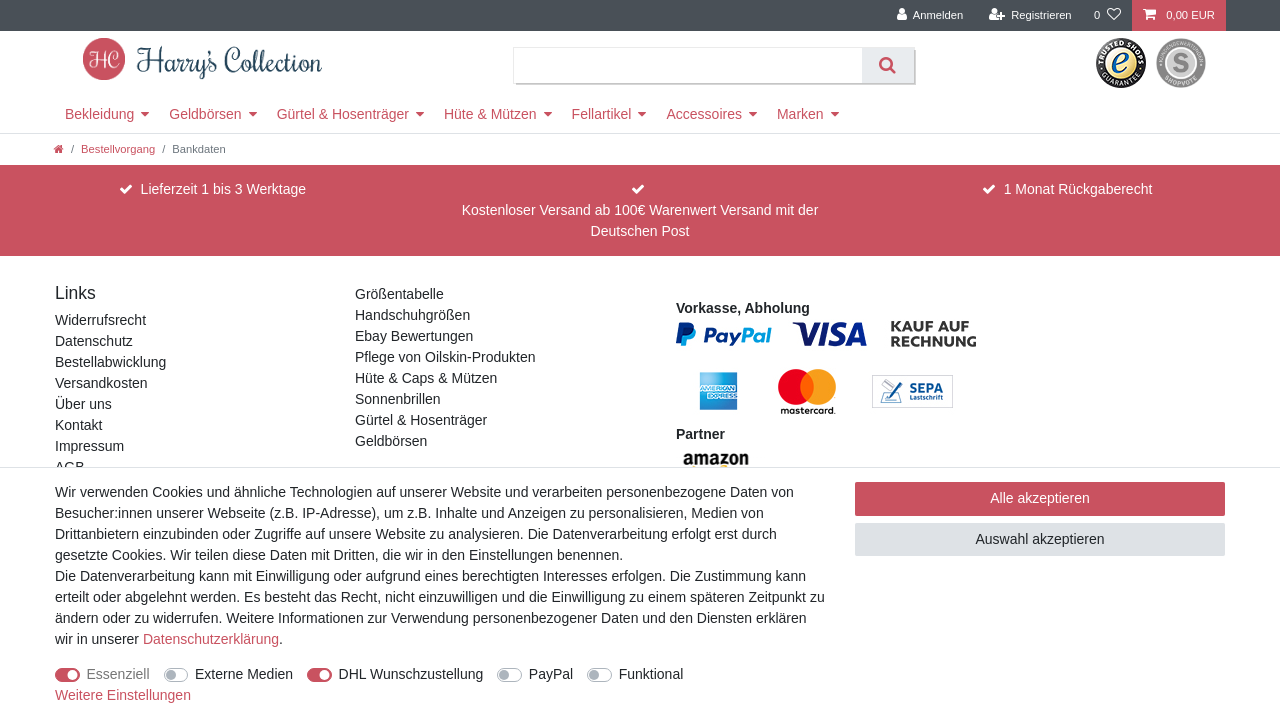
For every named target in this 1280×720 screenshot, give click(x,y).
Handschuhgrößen (412, 315)
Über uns (83, 404)
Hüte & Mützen (490, 114)
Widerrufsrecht (100, 320)
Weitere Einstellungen (123, 695)
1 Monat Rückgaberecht (1078, 189)
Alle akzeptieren (1040, 498)
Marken (800, 114)
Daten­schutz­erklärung (211, 639)
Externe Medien (244, 674)
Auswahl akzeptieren (1039, 539)
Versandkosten (101, 383)
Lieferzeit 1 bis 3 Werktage (224, 189)
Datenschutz (94, 341)
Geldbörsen (205, 114)
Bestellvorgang (118, 149)
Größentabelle (399, 294)
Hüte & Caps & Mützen (426, 378)
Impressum (89, 446)
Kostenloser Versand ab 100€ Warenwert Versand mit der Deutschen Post (640, 220)
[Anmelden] (930, 15)
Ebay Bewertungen (414, 336)
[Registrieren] (1029, 15)
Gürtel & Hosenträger (343, 114)
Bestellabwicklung (110, 362)
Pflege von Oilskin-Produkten (445, 357)
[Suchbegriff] (688, 65)
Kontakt (78, 425)
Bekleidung (99, 114)
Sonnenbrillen (398, 399)
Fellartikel (602, 114)
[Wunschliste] (1107, 15)
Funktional (651, 674)
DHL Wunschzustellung (411, 674)
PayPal (551, 674)
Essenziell (118, 674)
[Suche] (887, 65)
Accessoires (703, 114)
